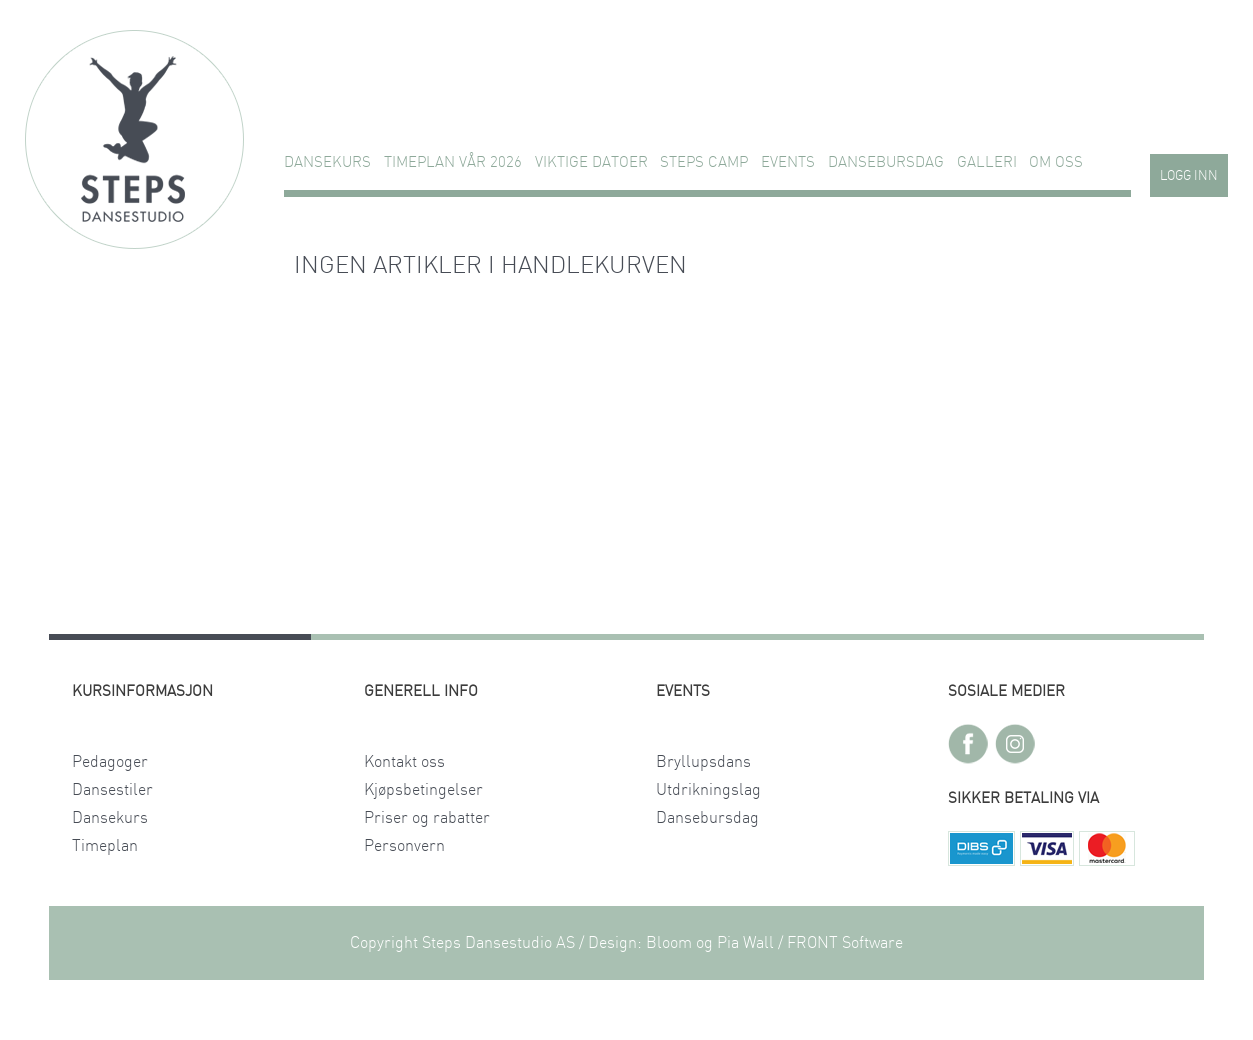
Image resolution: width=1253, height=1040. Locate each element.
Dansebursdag (886, 162)
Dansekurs (327, 162)
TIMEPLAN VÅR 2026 (453, 162)
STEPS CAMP (704, 162)
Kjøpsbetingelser (423, 790)
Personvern (404, 846)
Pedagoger (110, 762)
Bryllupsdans (703, 762)
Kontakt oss (404, 762)
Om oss (1056, 162)
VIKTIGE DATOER (591, 162)
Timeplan (105, 846)
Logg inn (1189, 176)
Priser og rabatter (427, 818)
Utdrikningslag (708, 790)
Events (788, 162)
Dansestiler (112, 790)
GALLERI (987, 162)
